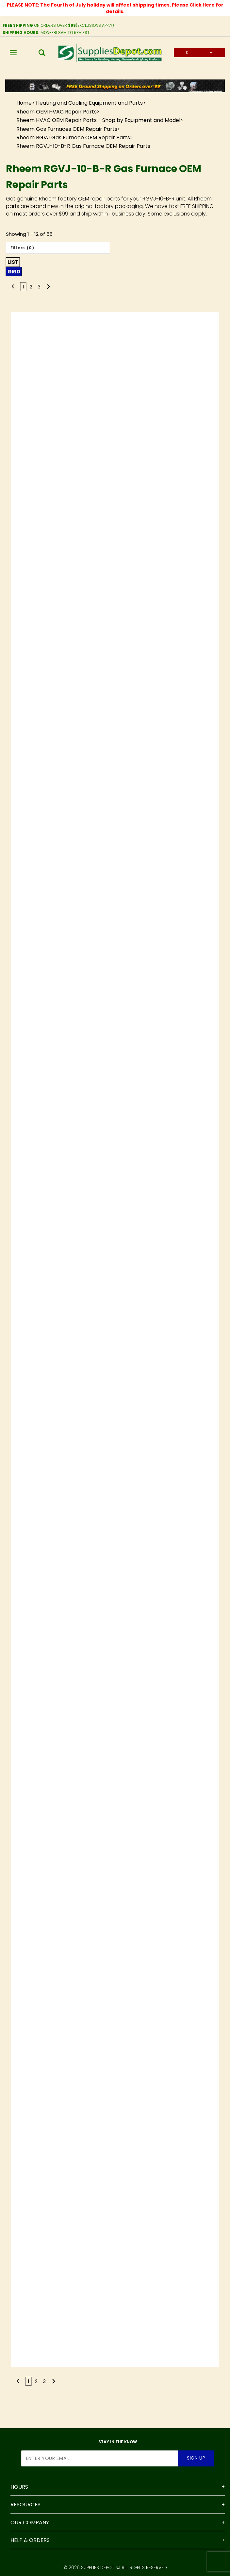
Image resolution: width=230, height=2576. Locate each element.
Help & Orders (30, 2540)
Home (24, 103)
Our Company (29, 2522)
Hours (19, 2487)
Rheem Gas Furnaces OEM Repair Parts (66, 129)
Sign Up (196, 2458)
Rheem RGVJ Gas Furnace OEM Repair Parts (73, 137)
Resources (25, 2505)
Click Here (202, 5)
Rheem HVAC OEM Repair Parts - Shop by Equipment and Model (98, 120)
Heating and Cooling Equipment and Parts (89, 103)
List (13, 262)
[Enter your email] (99, 2458)
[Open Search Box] (41, 52)
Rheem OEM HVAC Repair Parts (56, 111)
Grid (14, 271)
